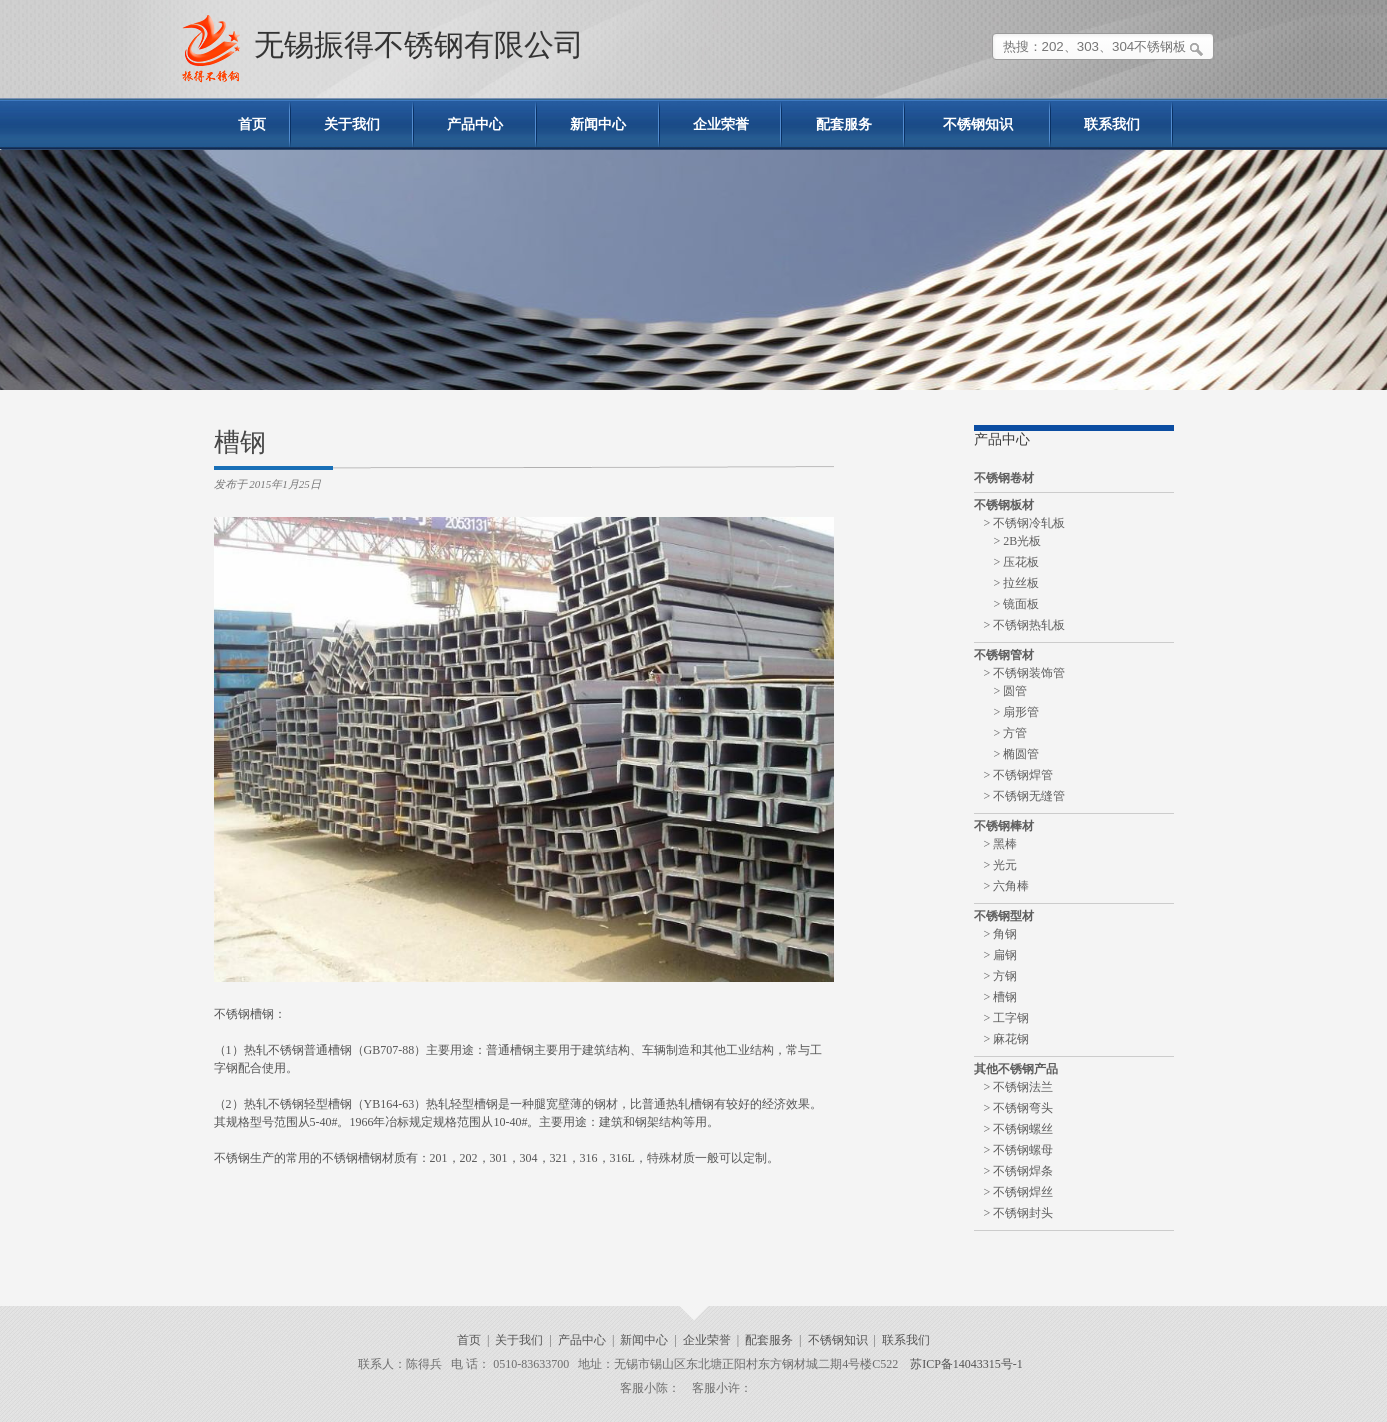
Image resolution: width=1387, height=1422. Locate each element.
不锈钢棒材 (1004, 826)
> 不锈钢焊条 (1019, 1171)
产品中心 (475, 124)
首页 (252, 124)
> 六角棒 (1007, 886)
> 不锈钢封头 (1019, 1213)
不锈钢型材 (1004, 916)
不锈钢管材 (1004, 655)
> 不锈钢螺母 (1019, 1150)
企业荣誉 (721, 124)
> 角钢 (1001, 934)
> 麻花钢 (1007, 1039)
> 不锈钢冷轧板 (1025, 523)
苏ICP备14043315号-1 (966, 1364)
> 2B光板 (1018, 541)
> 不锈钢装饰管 (1025, 673)
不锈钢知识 (978, 124)
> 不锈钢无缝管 (1025, 796)
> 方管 (1011, 733)
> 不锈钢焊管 (1019, 775)
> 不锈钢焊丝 (1019, 1192)
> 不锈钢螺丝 (1019, 1129)
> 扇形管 (1017, 712)
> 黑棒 (1001, 844)
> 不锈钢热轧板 (1025, 625)
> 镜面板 (1017, 604)
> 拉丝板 (1017, 583)
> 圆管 (1011, 691)
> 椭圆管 (1017, 754)
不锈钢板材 (1004, 505)
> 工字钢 (1007, 1018)
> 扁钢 (1001, 955)
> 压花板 (1017, 562)
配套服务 (844, 124)
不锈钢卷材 (1004, 478)
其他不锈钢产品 (1016, 1069)
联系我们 (1112, 124)
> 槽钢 (1001, 997)
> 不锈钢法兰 (1019, 1087)
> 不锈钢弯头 (1019, 1108)
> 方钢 (1001, 976)
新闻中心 (598, 124)
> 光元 (1001, 865)
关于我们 (352, 124)
